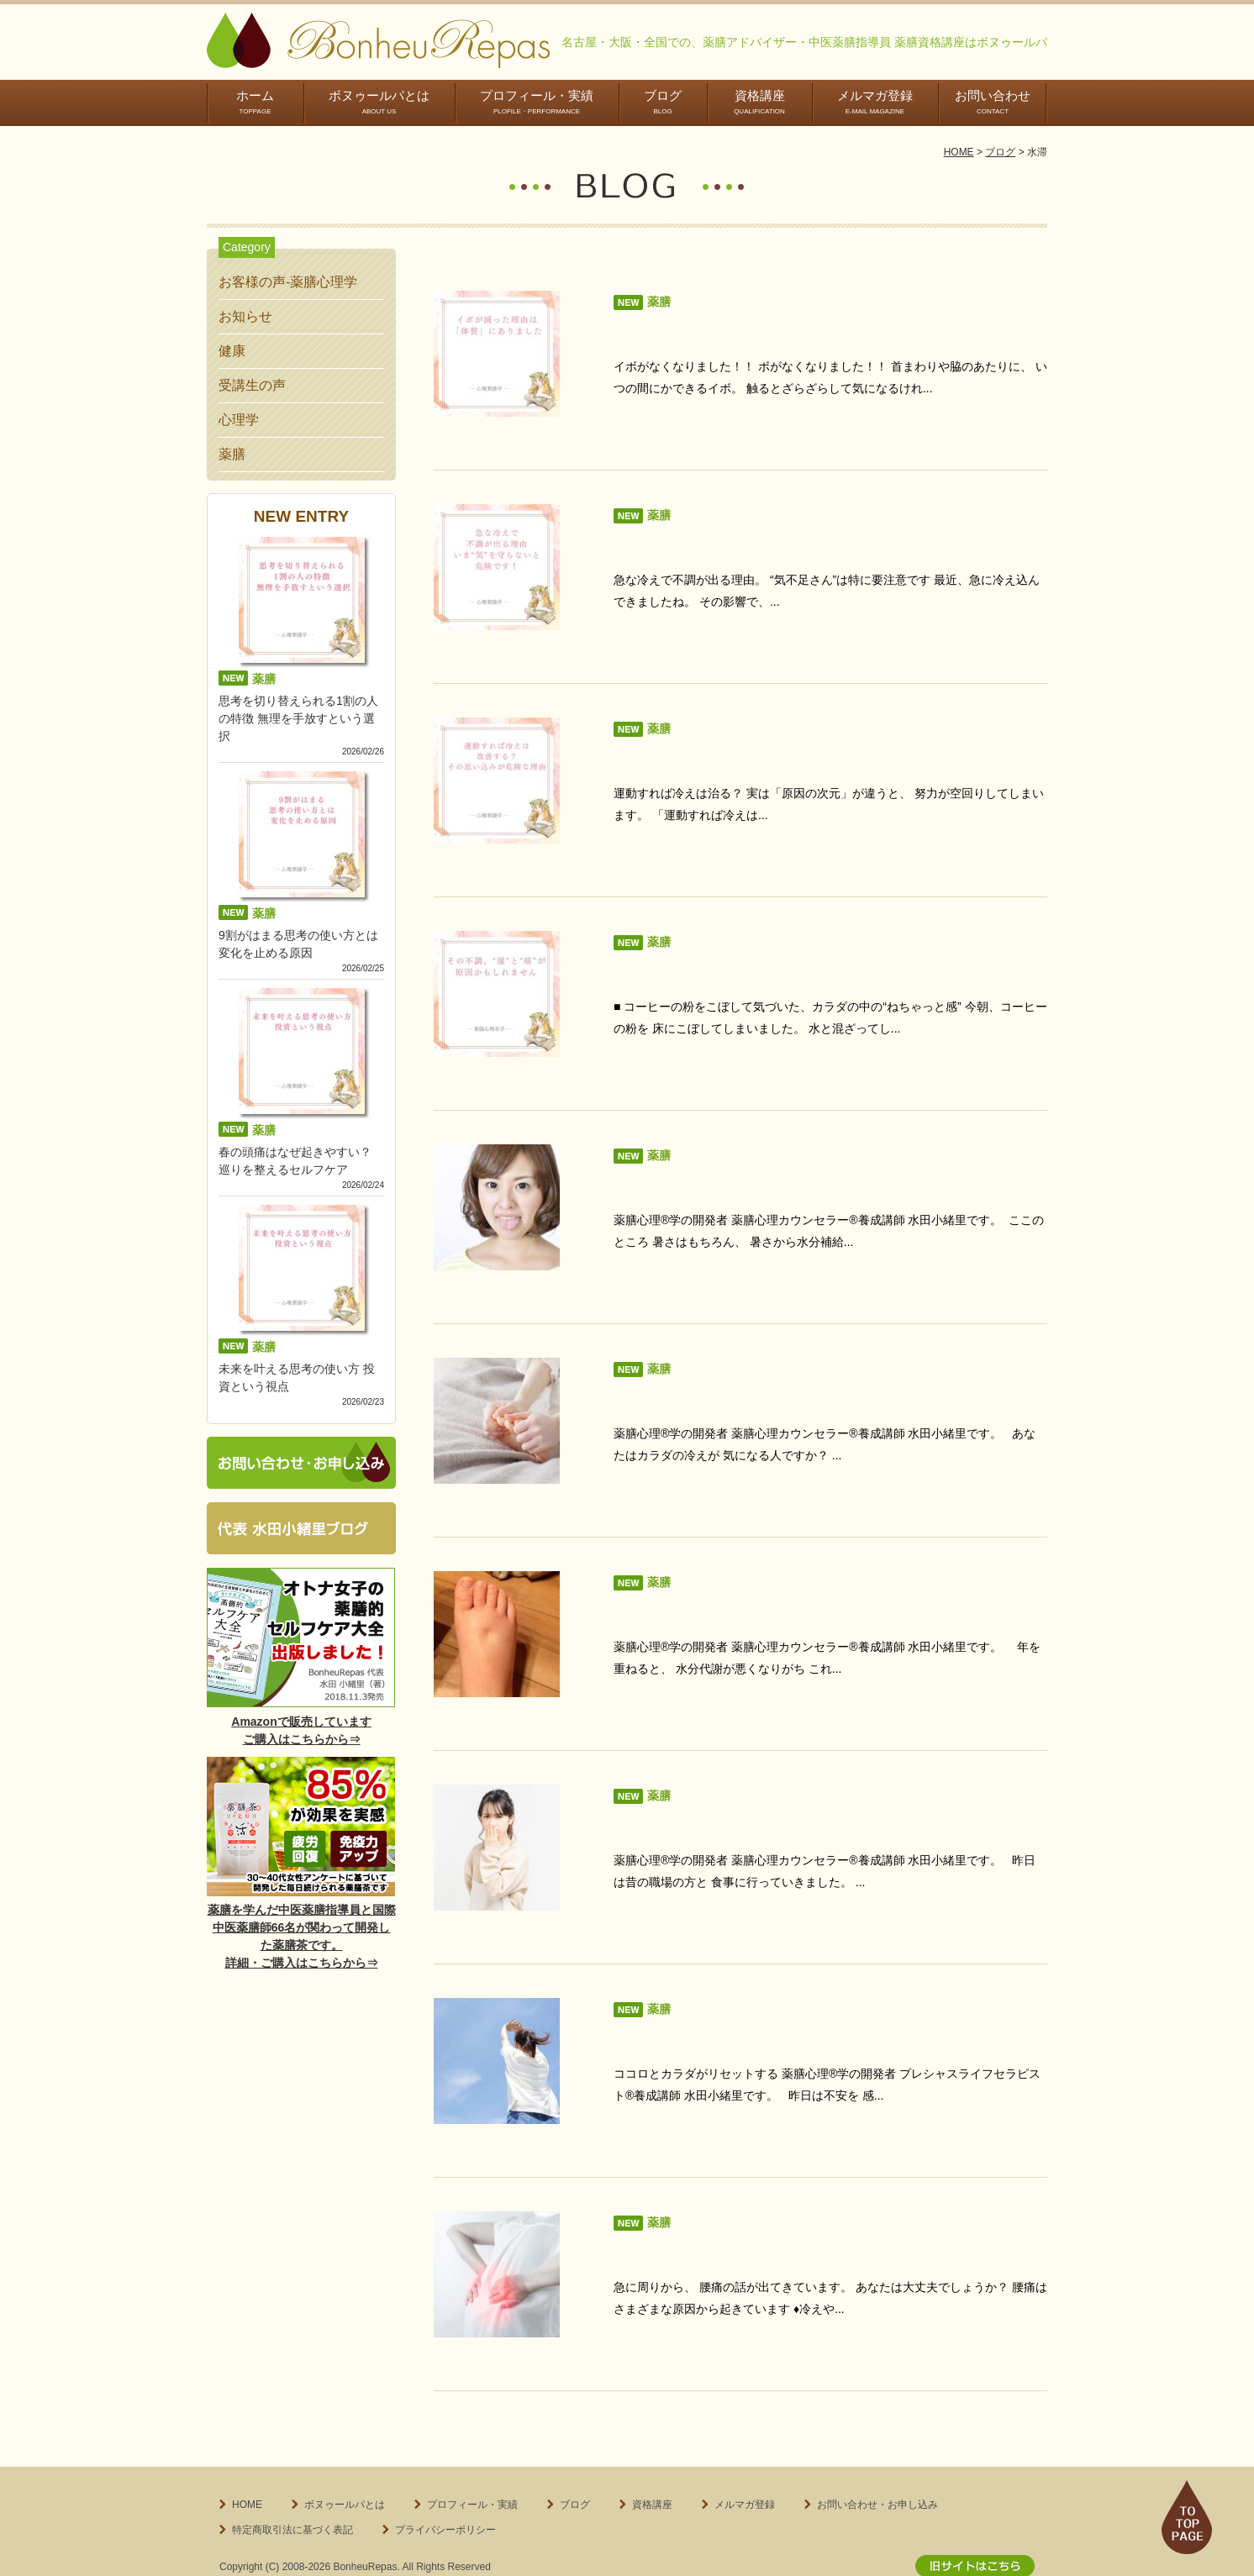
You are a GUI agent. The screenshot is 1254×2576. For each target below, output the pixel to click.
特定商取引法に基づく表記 (292, 2488)
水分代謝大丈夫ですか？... (693, 1168)
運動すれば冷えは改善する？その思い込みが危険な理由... (787, 750)
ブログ (663, 102)
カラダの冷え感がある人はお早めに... (727, 1377)
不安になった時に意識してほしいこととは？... (753, 2005)
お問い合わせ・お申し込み (877, 2462)
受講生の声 (252, 385)
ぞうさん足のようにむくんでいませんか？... (747, 1587)
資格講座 (759, 102)
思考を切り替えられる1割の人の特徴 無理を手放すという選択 (298, 718)
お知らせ (245, 316)
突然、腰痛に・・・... (680, 2214)
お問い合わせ (992, 102)
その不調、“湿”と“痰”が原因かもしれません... (749, 959)
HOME (959, 152)
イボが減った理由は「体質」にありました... (747, 331)
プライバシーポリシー (445, 2488)
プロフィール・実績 (537, 102)
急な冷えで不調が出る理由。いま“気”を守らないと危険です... (798, 541)
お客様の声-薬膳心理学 (288, 282)
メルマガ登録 (875, 102)
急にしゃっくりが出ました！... (706, 1796)
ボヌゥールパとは (379, 102)
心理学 (239, 420)
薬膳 (232, 454)
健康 (232, 351)
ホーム (255, 102)
